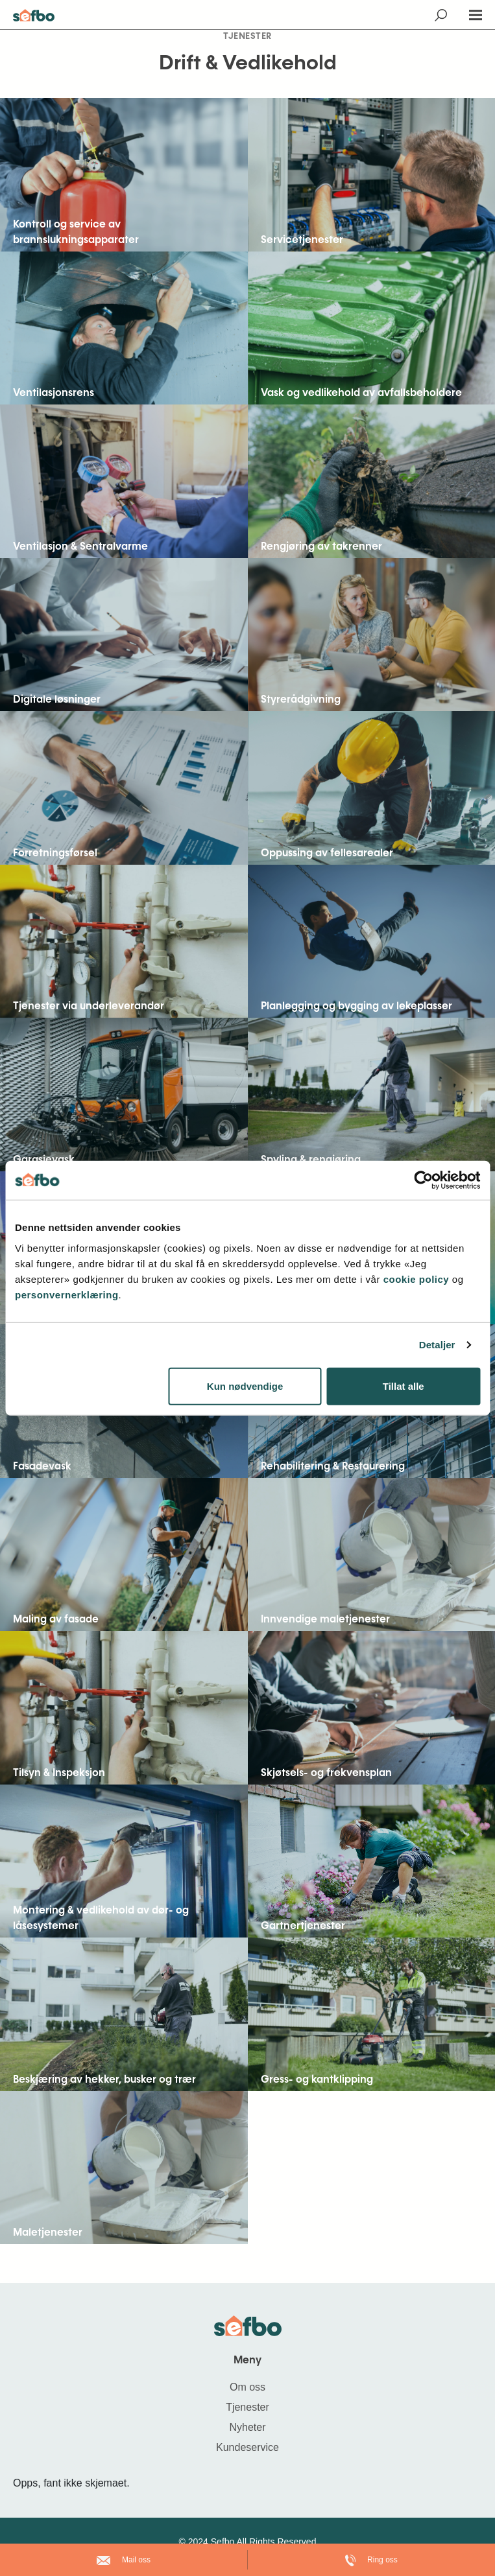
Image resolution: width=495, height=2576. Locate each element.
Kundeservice (247, 2447)
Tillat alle (403, 1385)
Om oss (247, 2387)
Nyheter (247, 2427)
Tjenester (247, 2407)
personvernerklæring (67, 1294)
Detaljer (437, 1344)
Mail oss (124, 2560)
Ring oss (371, 2560)
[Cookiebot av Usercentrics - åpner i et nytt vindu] (423, 1180)
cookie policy (417, 1278)
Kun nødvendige (245, 1385)
